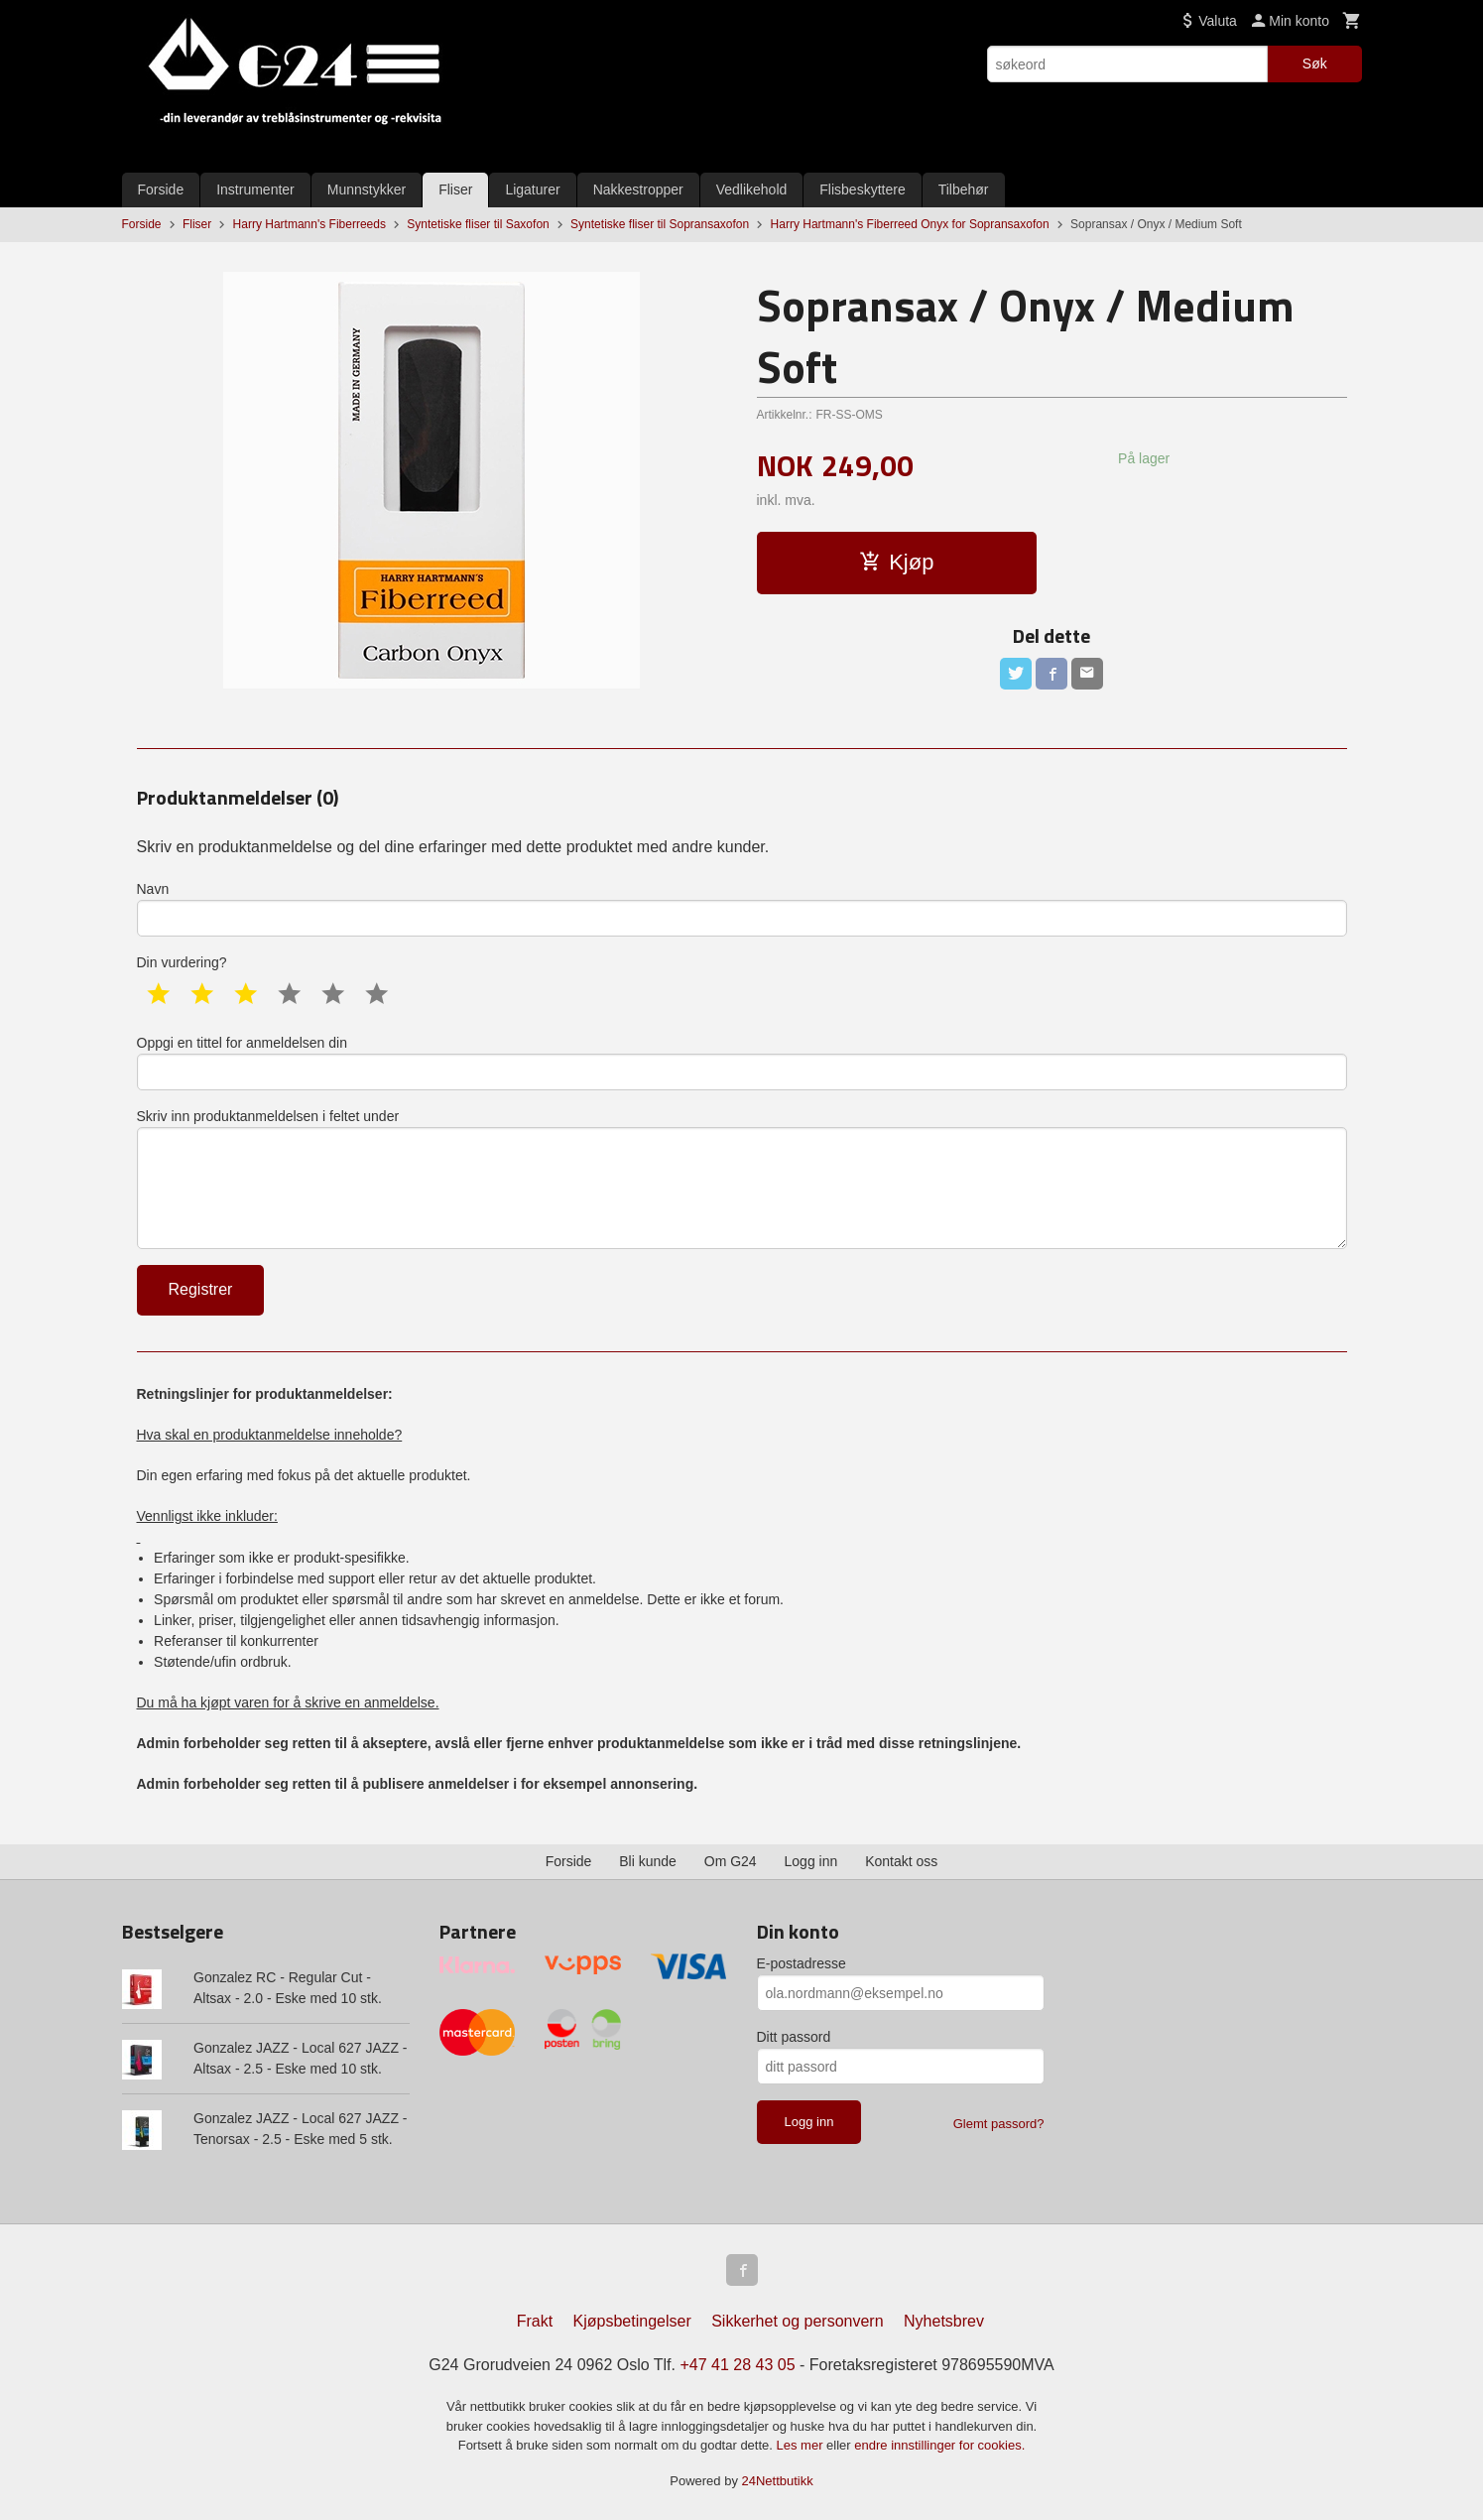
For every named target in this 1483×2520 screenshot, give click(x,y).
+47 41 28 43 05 (737, 2364)
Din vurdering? (182, 962)
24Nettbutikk (777, 2480)
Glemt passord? (999, 2123)
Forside (161, 189)
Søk (1314, 63)
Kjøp (896, 562)
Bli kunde (648, 1861)
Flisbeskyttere (862, 189)
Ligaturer (532, 189)
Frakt (535, 2321)
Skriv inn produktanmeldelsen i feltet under (742, 1178)
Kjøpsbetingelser (632, 2321)
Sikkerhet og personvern (797, 2321)
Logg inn (811, 1861)
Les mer (802, 2445)
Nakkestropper (638, 189)
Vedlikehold (752, 189)
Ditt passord (794, 2037)
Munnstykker (366, 189)
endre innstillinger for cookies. (939, 2445)
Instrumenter (255, 189)
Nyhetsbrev (944, 2321)
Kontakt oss (901, 1861)
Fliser (455, 189)
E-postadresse (801, 1963)
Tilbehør (963, 189)
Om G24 (730, 1861)
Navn (742, 909)
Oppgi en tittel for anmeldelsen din (742, 1062)
